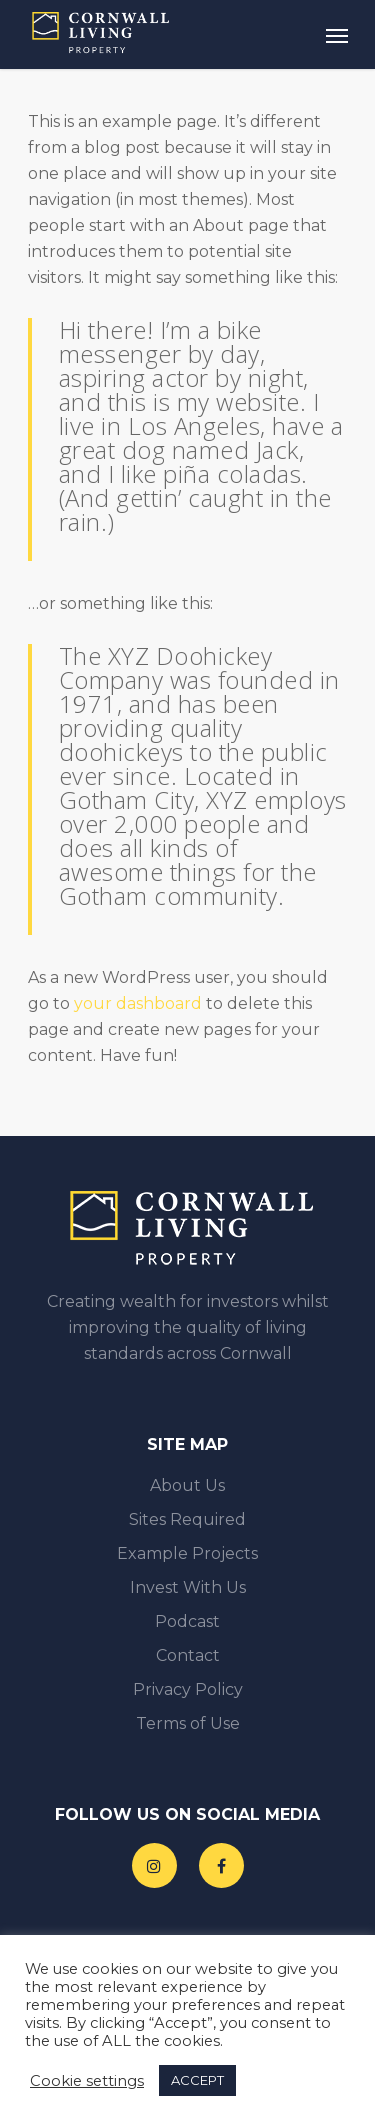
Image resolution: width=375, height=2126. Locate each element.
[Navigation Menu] (337, 35)
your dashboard (138, 1003)
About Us (187, 1485)
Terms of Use (188, 1723)
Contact (188, 1655)
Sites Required (187, 1519)
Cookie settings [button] (87, 2081)
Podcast (187, 1621)
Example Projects (187, 1553)
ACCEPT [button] (197, 2080)
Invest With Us (188, 1587)
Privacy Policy (188, 1689)
